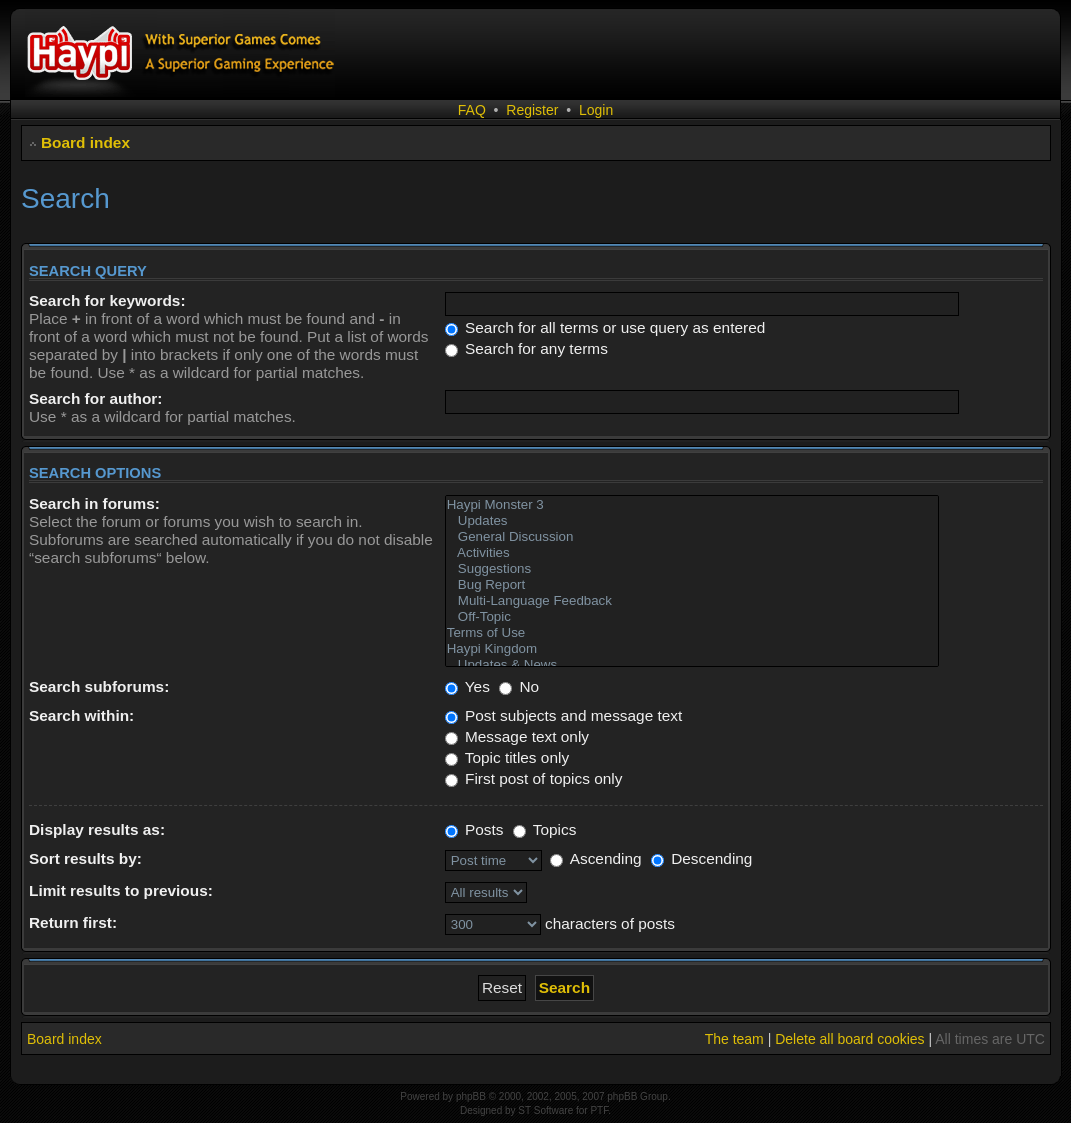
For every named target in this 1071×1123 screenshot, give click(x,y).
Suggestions (692, 569)
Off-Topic (692, 617)
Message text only (517, 736)
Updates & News (692, 665)
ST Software (545, 1110)
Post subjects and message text (564, 715)
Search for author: (95, 398)
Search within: (81, 715)
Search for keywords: (107, 300)
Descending (702, 858)
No (519, 686)
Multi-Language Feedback (692, 601)
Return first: (73, 922)
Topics (545, 829)
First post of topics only (534, 778)
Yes (467, 686)
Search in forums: (94, 503)
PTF (599, 1110)
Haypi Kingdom (692, 649)
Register (532, 110)
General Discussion (692, 537)
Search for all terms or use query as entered (605, 327)
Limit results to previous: (121, 890)
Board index (85, 142)
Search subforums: (99, 686)
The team (734, 1039)
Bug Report (692, 585)
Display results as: (97, 829)
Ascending (595, 858)
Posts (474, 829)
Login (596, 110)
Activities (692, 553)
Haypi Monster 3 (692, 505)
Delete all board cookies (849, 1039)
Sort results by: (85, 858)
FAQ (472, 110)
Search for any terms (526, 348)
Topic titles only (507, 757)
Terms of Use (692, 633)
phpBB (471, 1096)
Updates (692, 521)
